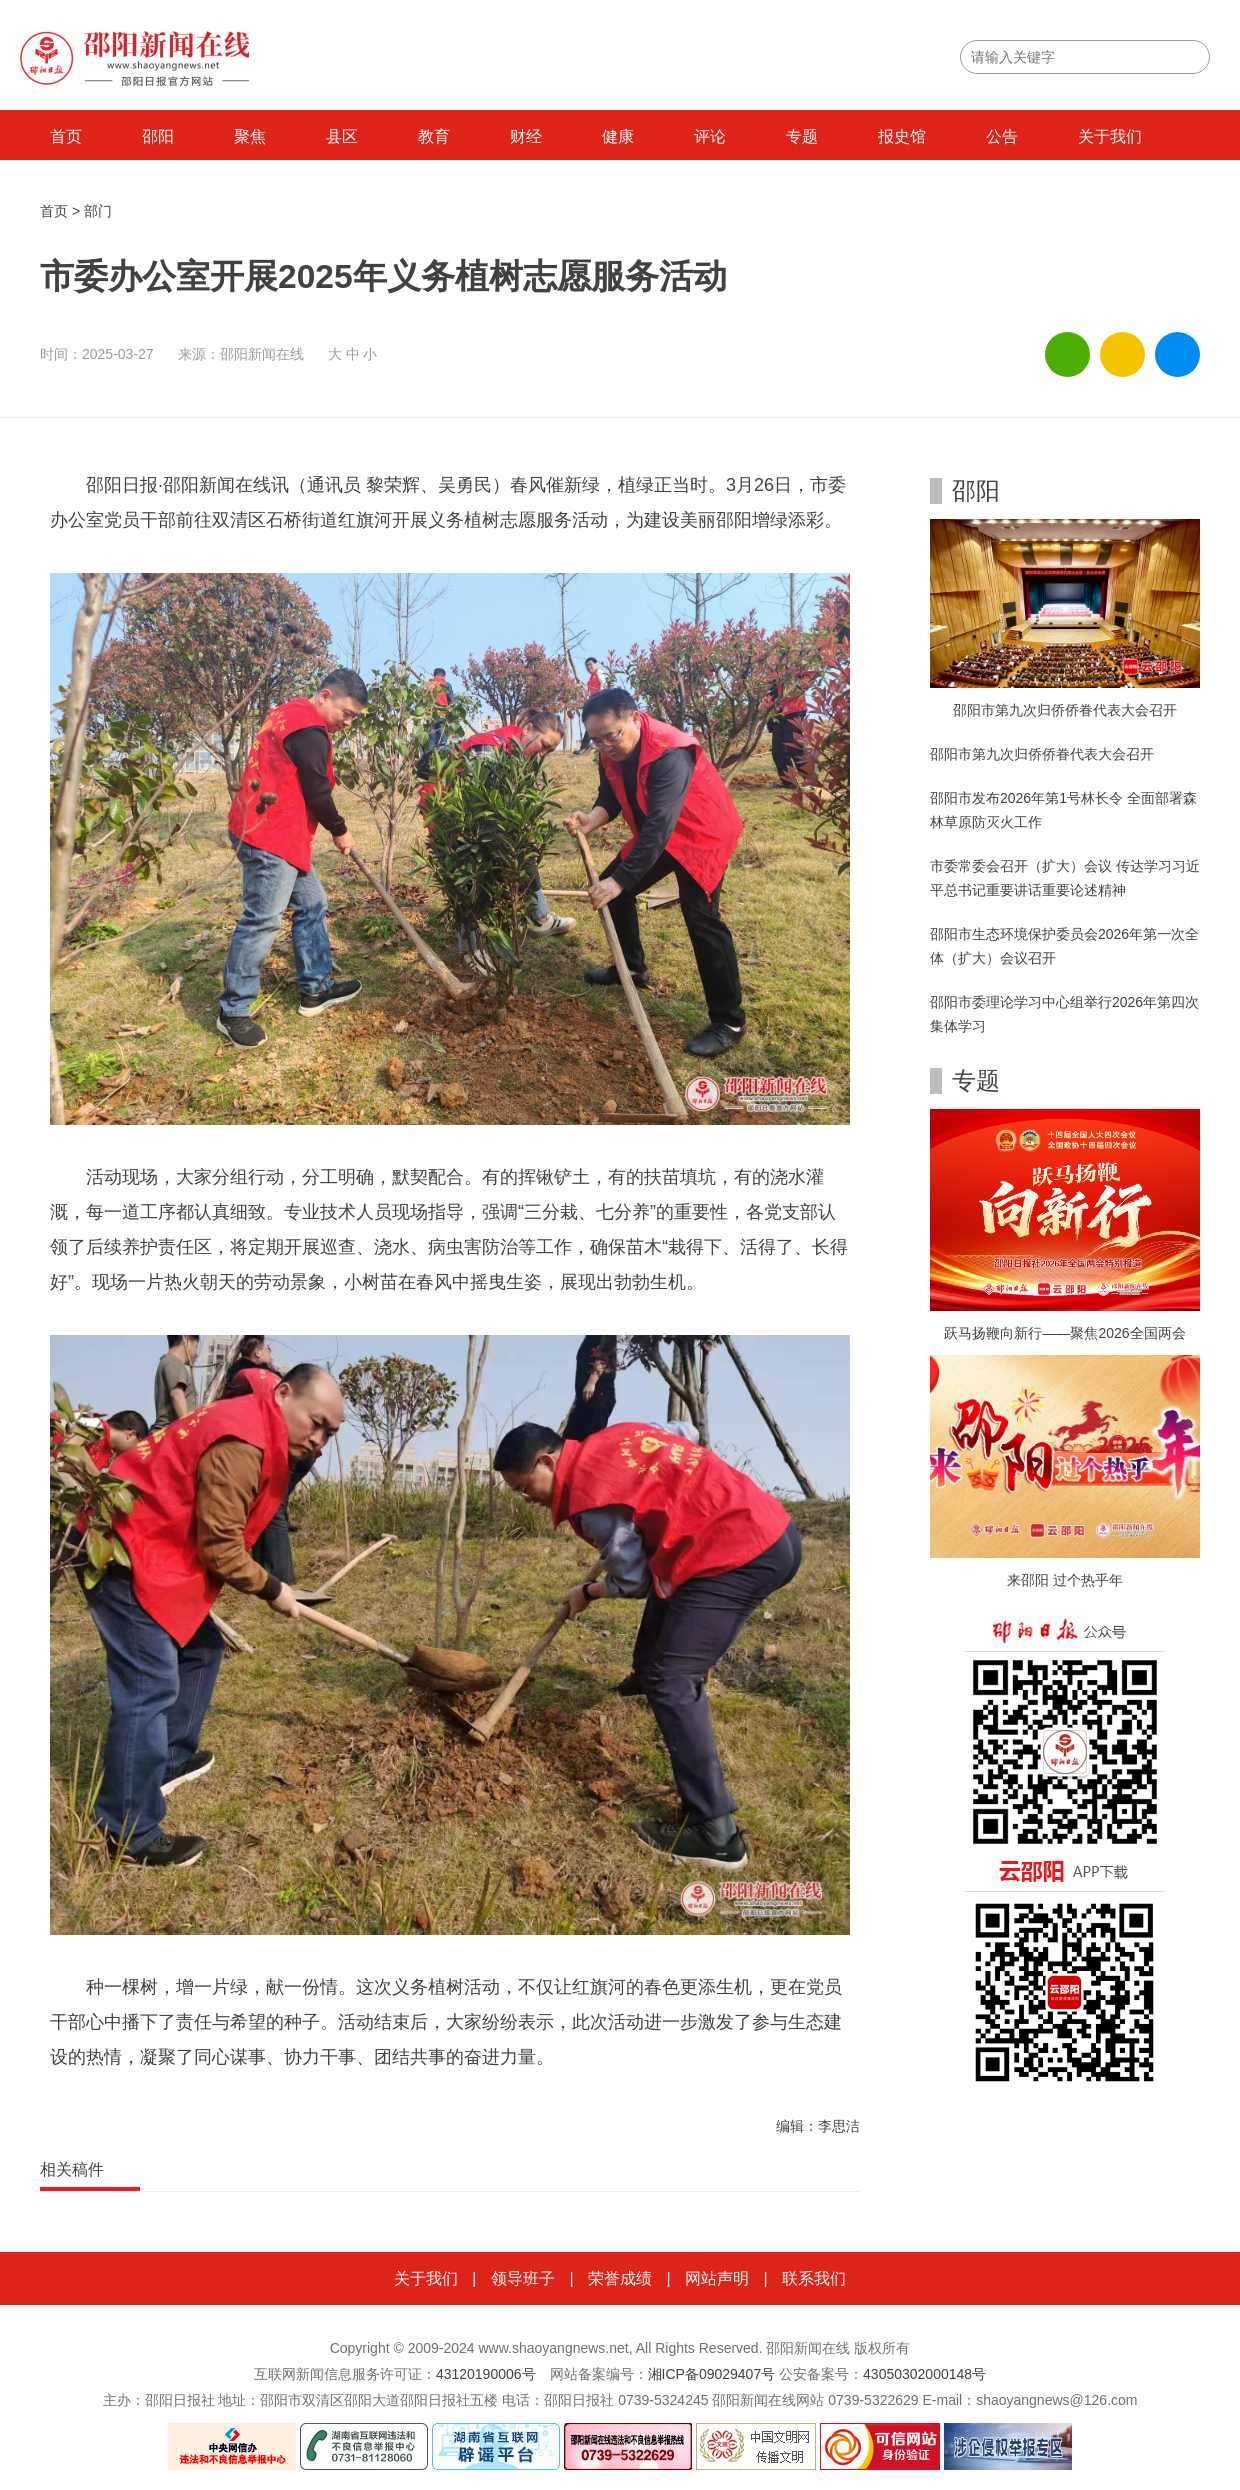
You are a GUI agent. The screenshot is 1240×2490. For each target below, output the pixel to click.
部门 (98, 211)
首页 (66, 136)
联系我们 (814, 2278)
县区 (342, 136)
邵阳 (158, 136)
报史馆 (902, 136)
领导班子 (523, 2278)
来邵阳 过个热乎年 (1065, 1580)
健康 (618, 136)
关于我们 (1110, 136)
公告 (1002, 136)
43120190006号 (486, 2374)
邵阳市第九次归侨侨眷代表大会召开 (1065, 710)
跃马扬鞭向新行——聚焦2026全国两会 (1064, 1333)
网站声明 (717, 2278)
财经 (526, 136)
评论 (710, 136)
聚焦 (250, 136)
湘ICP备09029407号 (712, 2374)
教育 (434, 136)
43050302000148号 (924, 2374)
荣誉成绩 (620, 2278)
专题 (802, 136)
